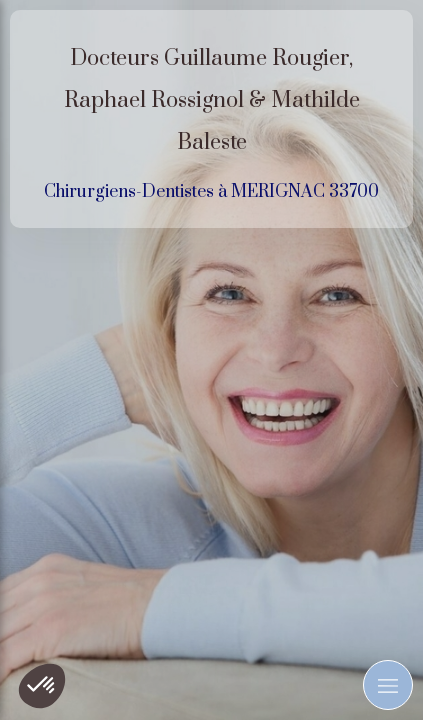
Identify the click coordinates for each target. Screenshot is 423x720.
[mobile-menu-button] (388, 685)
